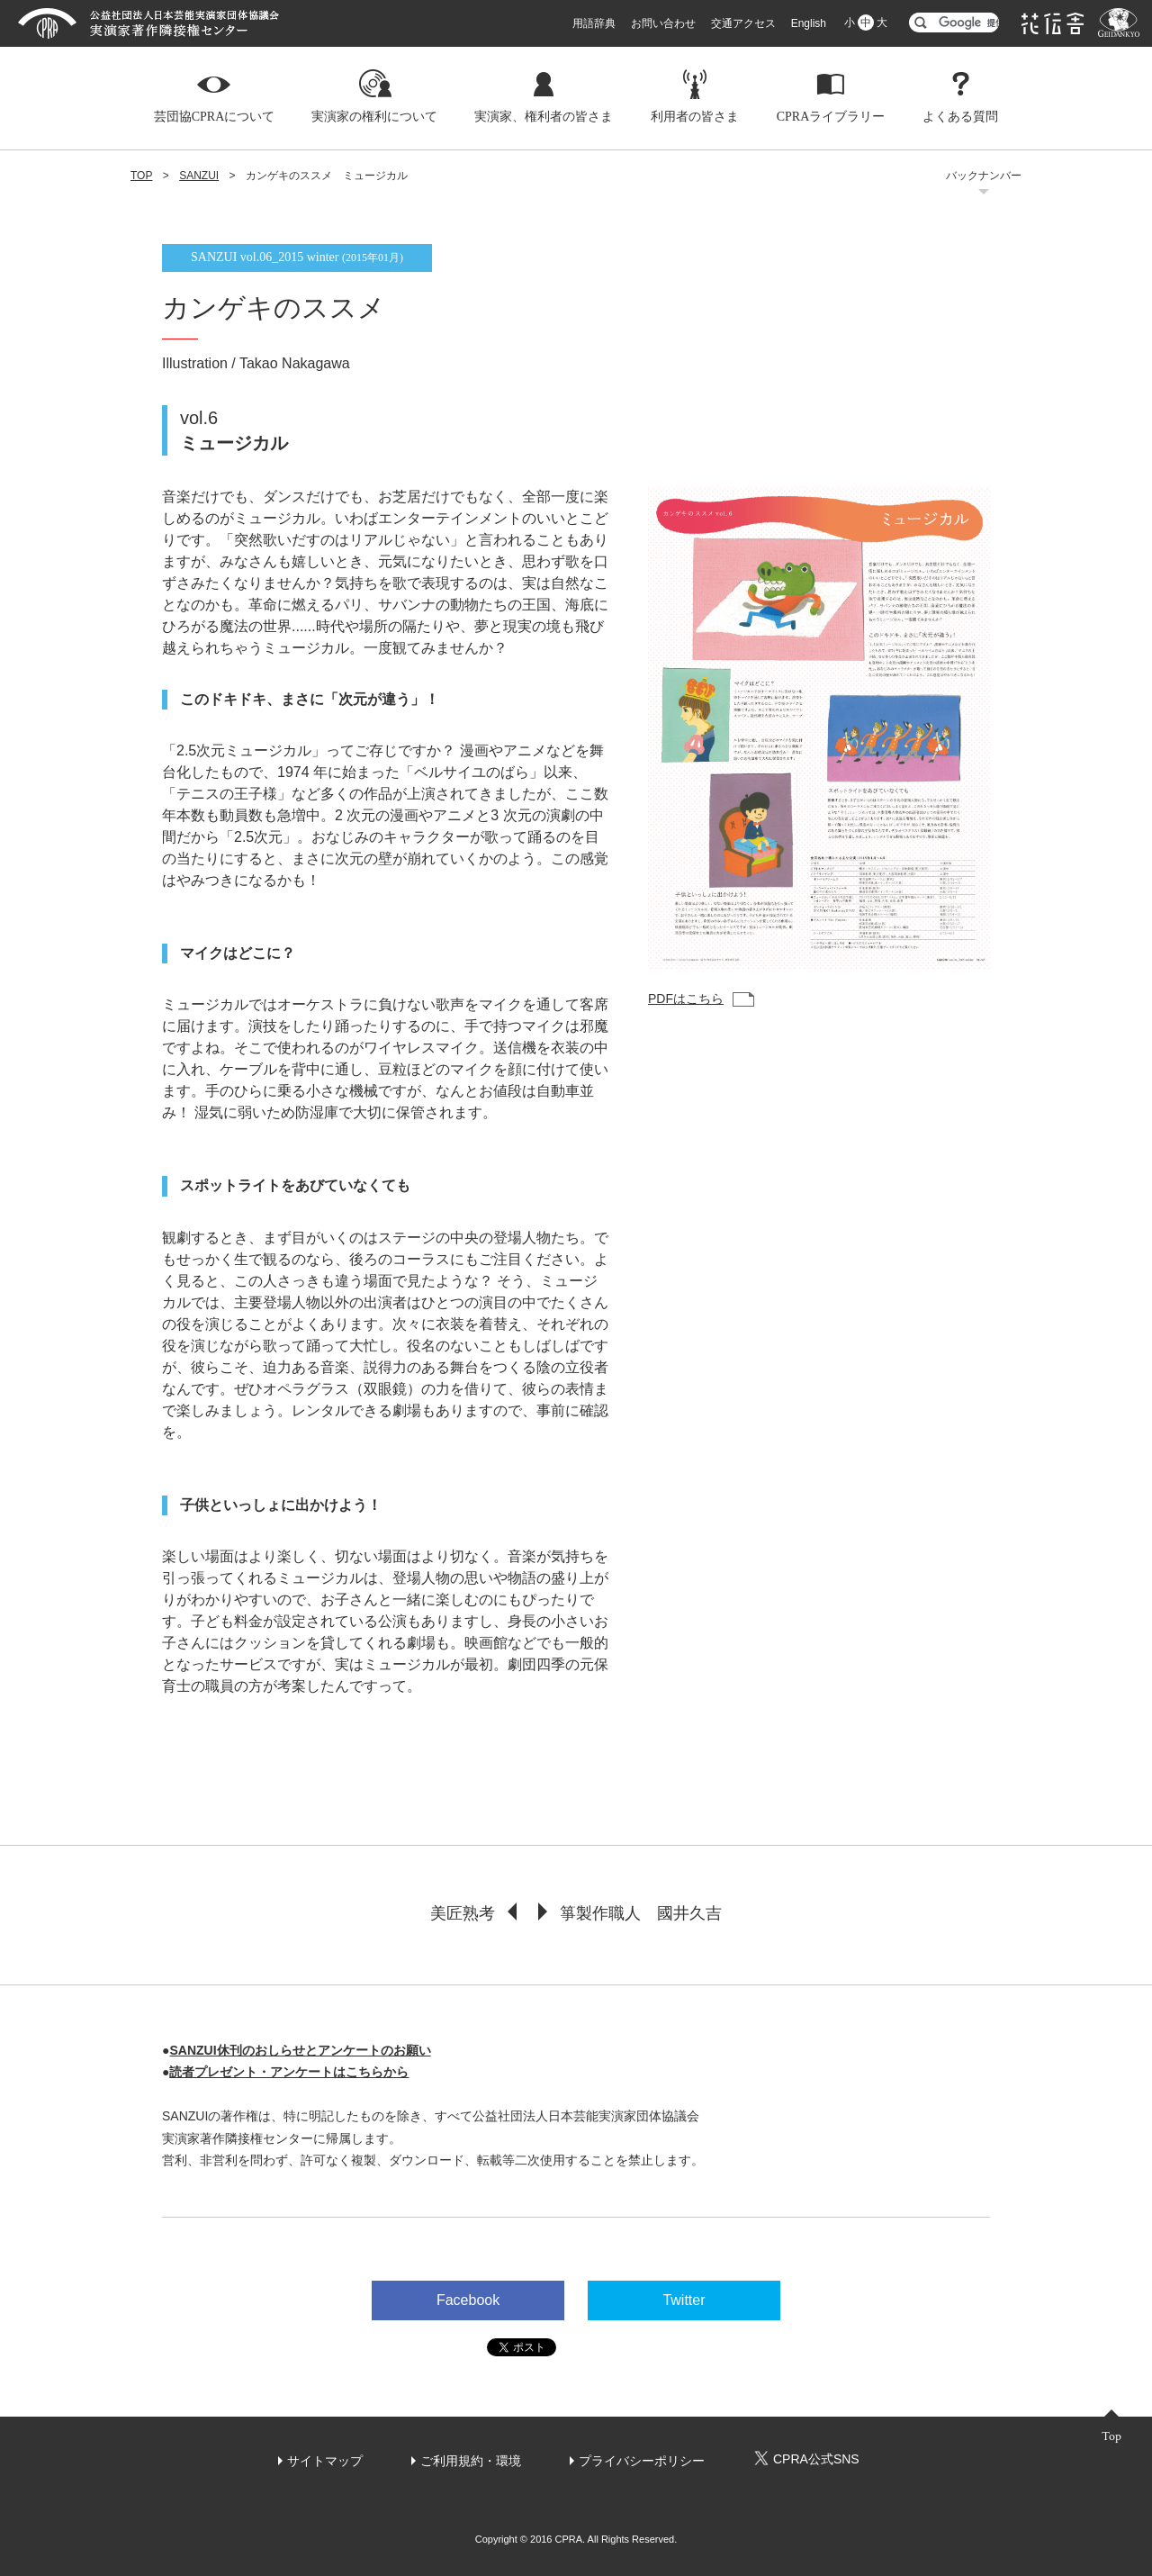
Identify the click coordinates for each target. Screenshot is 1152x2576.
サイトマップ (325, 2461)
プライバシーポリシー (642, 2461)
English (808, 23)
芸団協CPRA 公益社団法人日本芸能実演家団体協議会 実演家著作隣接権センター (148, 23)
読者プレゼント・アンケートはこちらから (289, 2072)
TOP (141, 175)
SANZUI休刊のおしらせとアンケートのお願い (299, 2050)
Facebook (468, 2300)
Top (1111, 2436)
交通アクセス (743, 23)
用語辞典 (594, 23)
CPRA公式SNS (806, 2458)
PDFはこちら (686, 998)
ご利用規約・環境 (470, 2461)
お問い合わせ (663, 23)
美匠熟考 (462, 1913)
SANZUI (199, 175)
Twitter (683, 2300)
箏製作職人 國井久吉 (641, 1913)
